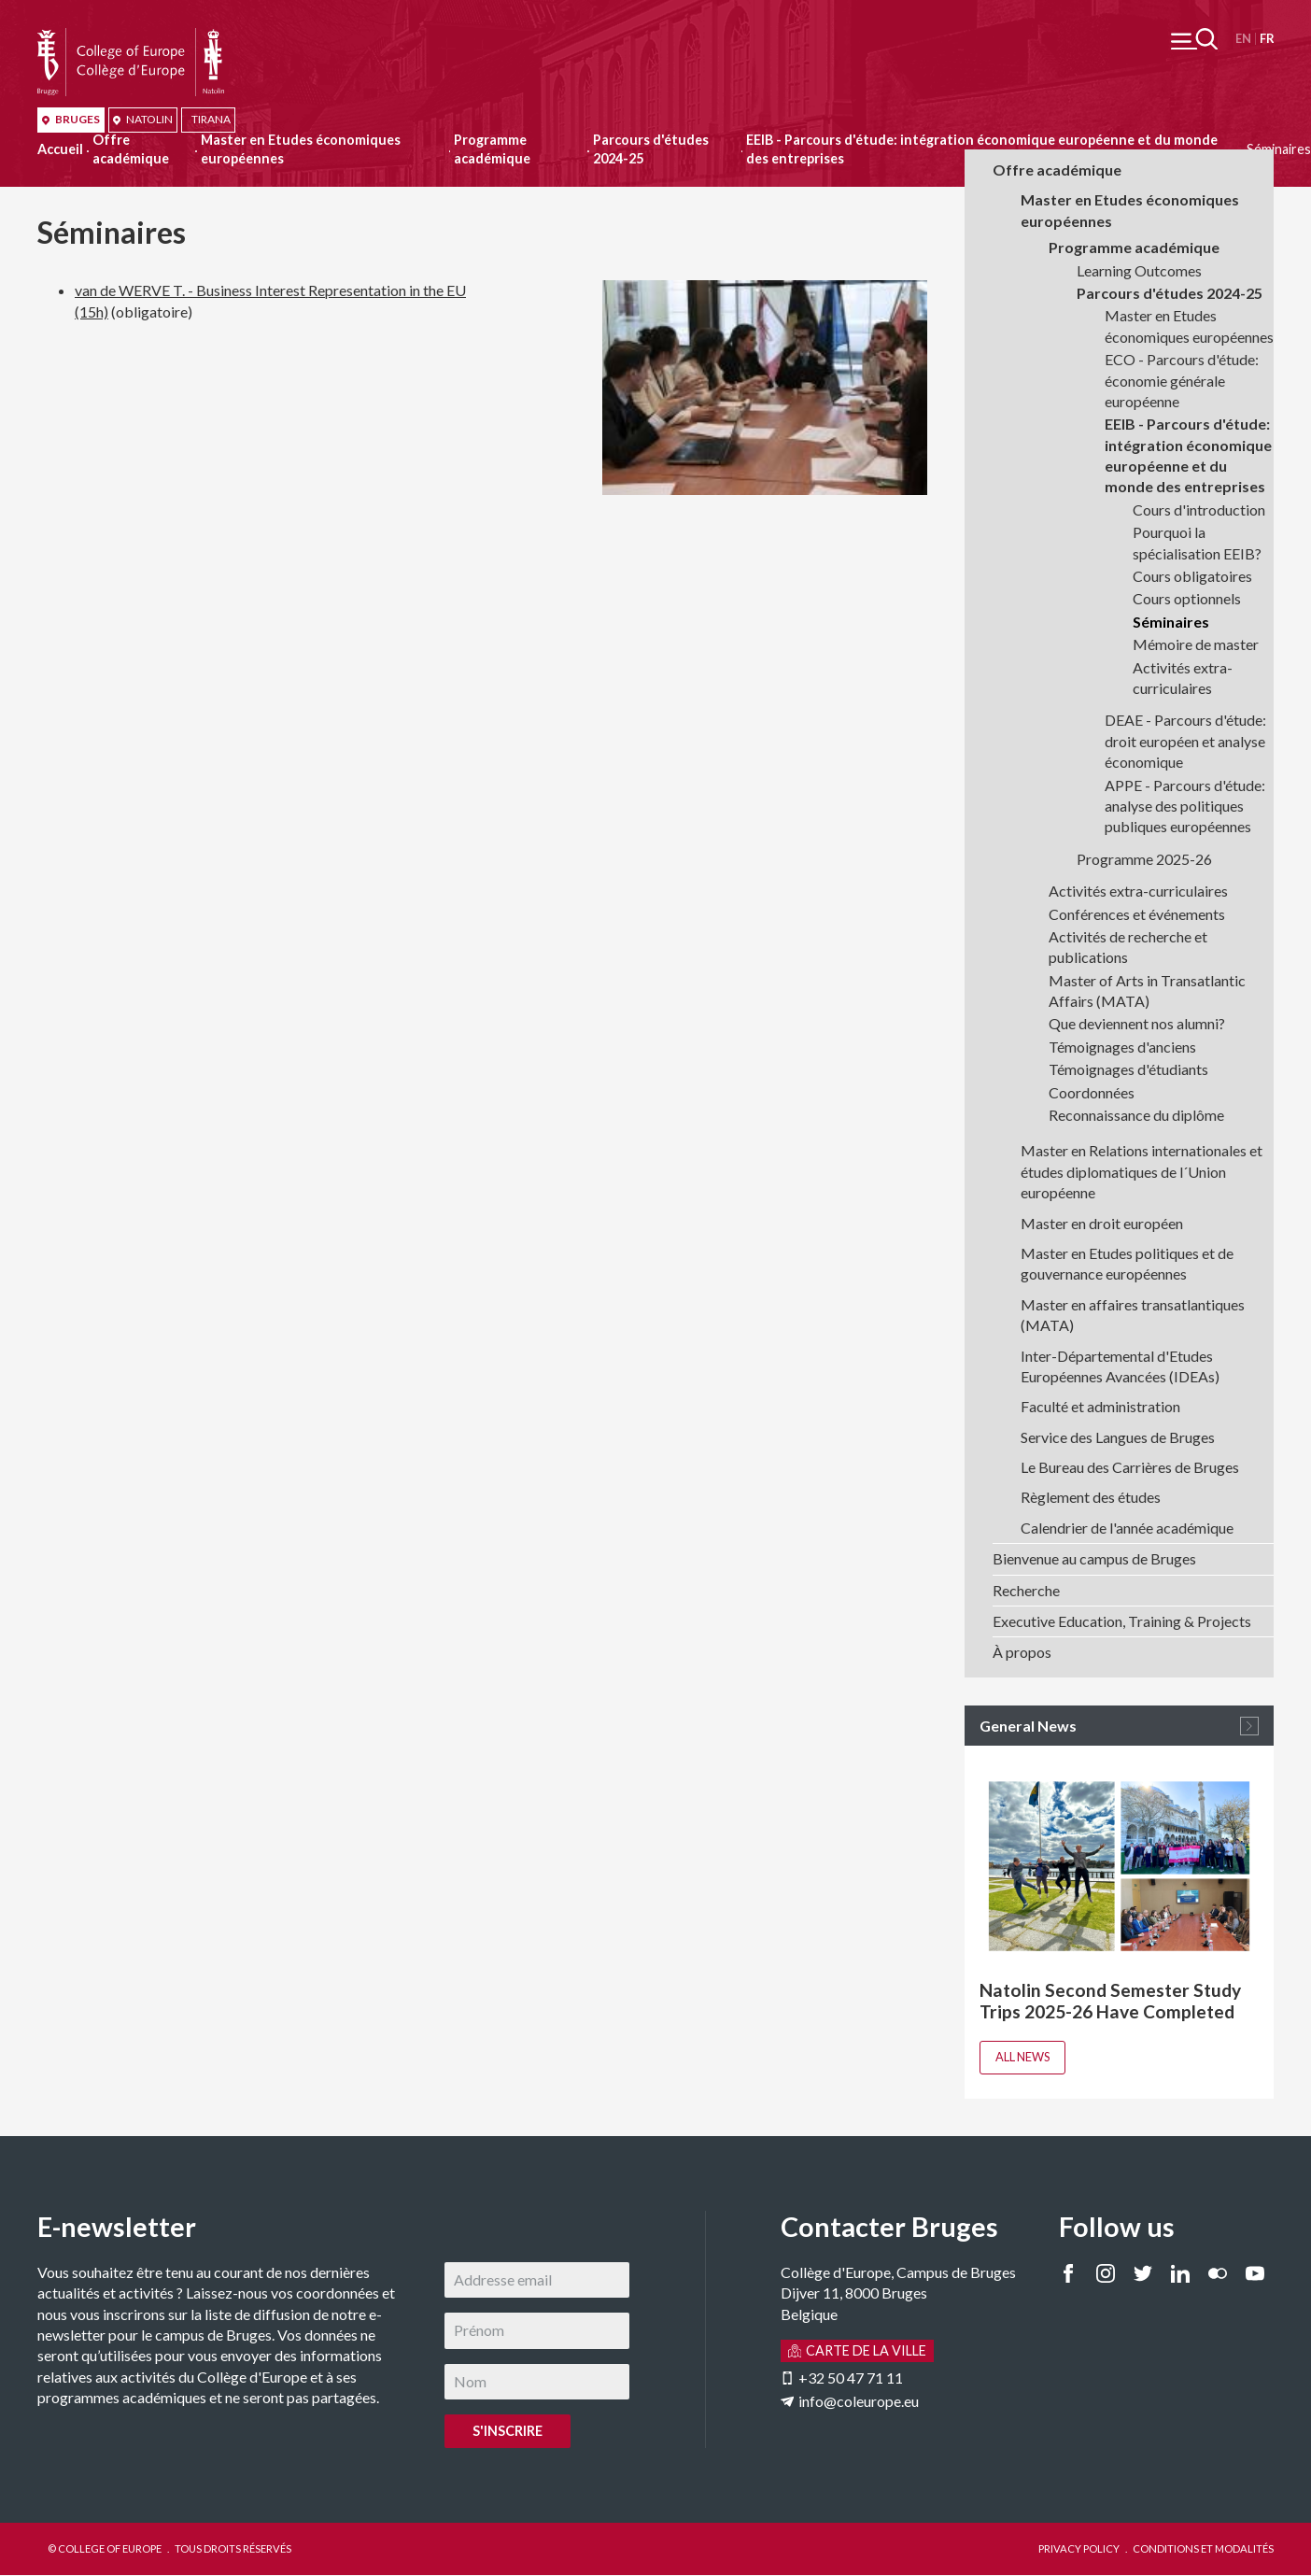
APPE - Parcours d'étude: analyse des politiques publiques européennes (1185, 806)
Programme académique (492, 149)
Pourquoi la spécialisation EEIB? (1197, 542)
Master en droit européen (1102, 1223)
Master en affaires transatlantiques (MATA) (1133, 1314)
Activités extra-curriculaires (1183, 677)
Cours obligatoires (1192, 576)
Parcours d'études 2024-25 (651, 149)
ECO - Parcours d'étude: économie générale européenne (1182, 380)
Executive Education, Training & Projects (1122, 1621)
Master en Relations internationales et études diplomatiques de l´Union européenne (1141, 1171)
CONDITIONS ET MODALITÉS (1203, 2548)
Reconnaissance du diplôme (1136, 1115)
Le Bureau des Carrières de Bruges (1130, 1467)
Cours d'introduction (1199, 509)
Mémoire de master (1196, 644)
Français (1267, 39)
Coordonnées (1092, 1092)
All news (1022, 2056)
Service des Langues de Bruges (1118, 1437)
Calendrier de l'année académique (1127, 1527)
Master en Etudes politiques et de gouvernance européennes (1127, 1263)
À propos (1022, 1652)
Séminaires (1171, 621)
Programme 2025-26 (1144, 859)
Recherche (1026, 1590)
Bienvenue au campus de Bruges (1094, 1558)
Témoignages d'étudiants (1128, 1069)
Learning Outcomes (1139, 270)
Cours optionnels (1187, 598)
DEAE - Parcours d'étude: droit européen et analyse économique (1185, 741)
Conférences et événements (1137, 914)
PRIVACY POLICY (1079, 2548)
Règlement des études (1091, 1497)
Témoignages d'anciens (1122, 1046)
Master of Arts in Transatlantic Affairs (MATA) (1147, 990)
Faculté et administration (1100, 1406)
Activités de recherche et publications (1128, 946)
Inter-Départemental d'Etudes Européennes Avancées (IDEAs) (1120, 1366)
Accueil (60, 149)
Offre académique (130, 149)
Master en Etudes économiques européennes (301, 149)
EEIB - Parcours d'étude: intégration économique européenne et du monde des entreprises (1188, 455)
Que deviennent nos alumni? (1137, 1023)
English (1243, 39)
